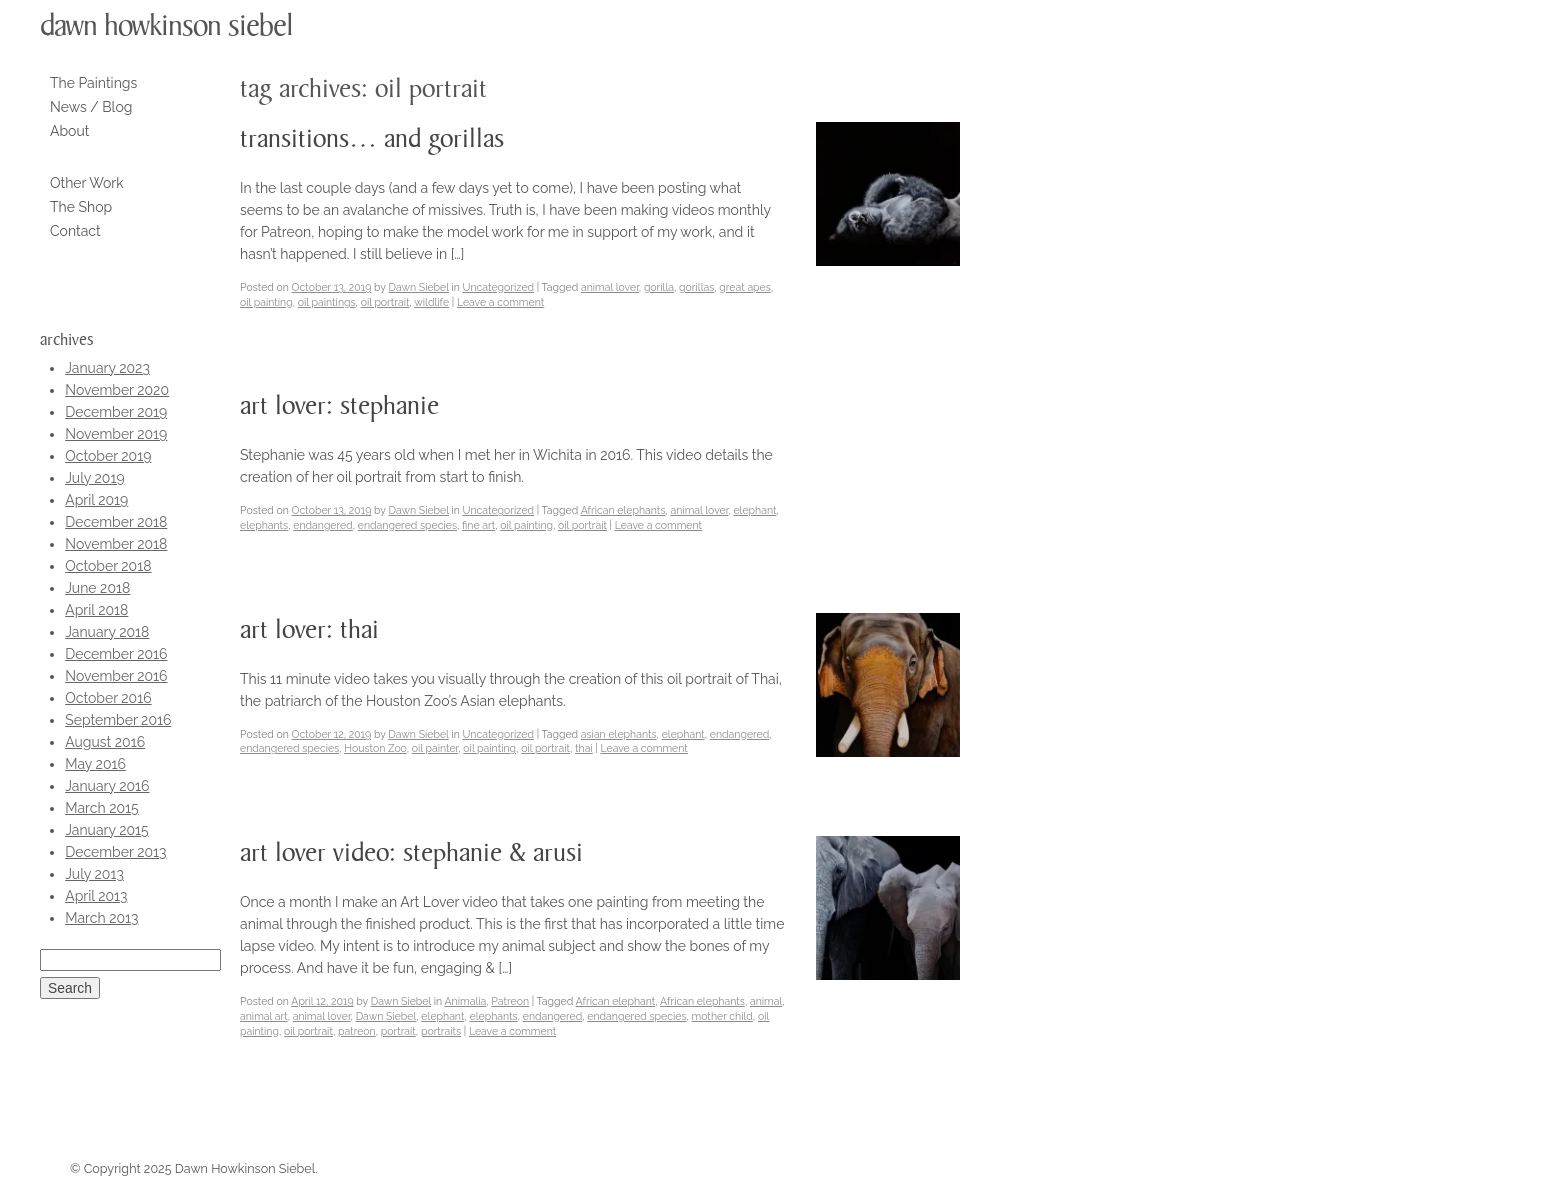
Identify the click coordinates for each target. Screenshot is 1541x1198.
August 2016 (105, 742)
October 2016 (108, 698)
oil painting (266, 302)
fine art (478, 525)
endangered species (407, 525)
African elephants (623, 510)
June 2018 (97, 588)
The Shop (81, 207)
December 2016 (116, 654)
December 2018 (116, 522)
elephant (754, 510)
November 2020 (117, 390)
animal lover (610, 287)
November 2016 (116, 676)
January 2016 (107, 786)
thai (584, 748)
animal (766, 1001)
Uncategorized (498, 287)
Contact (75, 231)
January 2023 (107, 368)
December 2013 (115, 852)
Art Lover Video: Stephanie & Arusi (411, 853)
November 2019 (116, 434)
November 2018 (116, 544)
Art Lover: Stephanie (339, 406)
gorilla (659, 287)
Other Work (87, 183)
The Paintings (93, 83)
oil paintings (327, 302)
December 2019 (116, 412)
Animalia (466, 1001)
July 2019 (94, 478)
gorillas (696, 287)
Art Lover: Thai (309, 630)
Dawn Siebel (418, 287)
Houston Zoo (375, 748)
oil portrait (385, 302)
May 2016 (95, 764)
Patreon (510, 1001)
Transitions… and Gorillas (372, 139)
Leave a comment (500, 302)
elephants (264, 525)
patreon (357, 1031)
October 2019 (108, 456)
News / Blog (91, 107)
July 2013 (94, 874)
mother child (722, 1016)
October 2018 (108, 566)
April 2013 (96, 896)
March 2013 (101, 918)
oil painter (435, 748)
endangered (323, 525)
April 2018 (96, 610)
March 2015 (101, 808)
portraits (441, 1031)
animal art (264, 1016)
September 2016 (118, 720)
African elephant (616, 1001)
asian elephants (619, 734)
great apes (744, 287)
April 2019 (96, 500)
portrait (398, 1031)
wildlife (431, 302)
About (69, 131)
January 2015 (107, 830)
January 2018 (107, 632)
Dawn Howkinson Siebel (166, 26)
